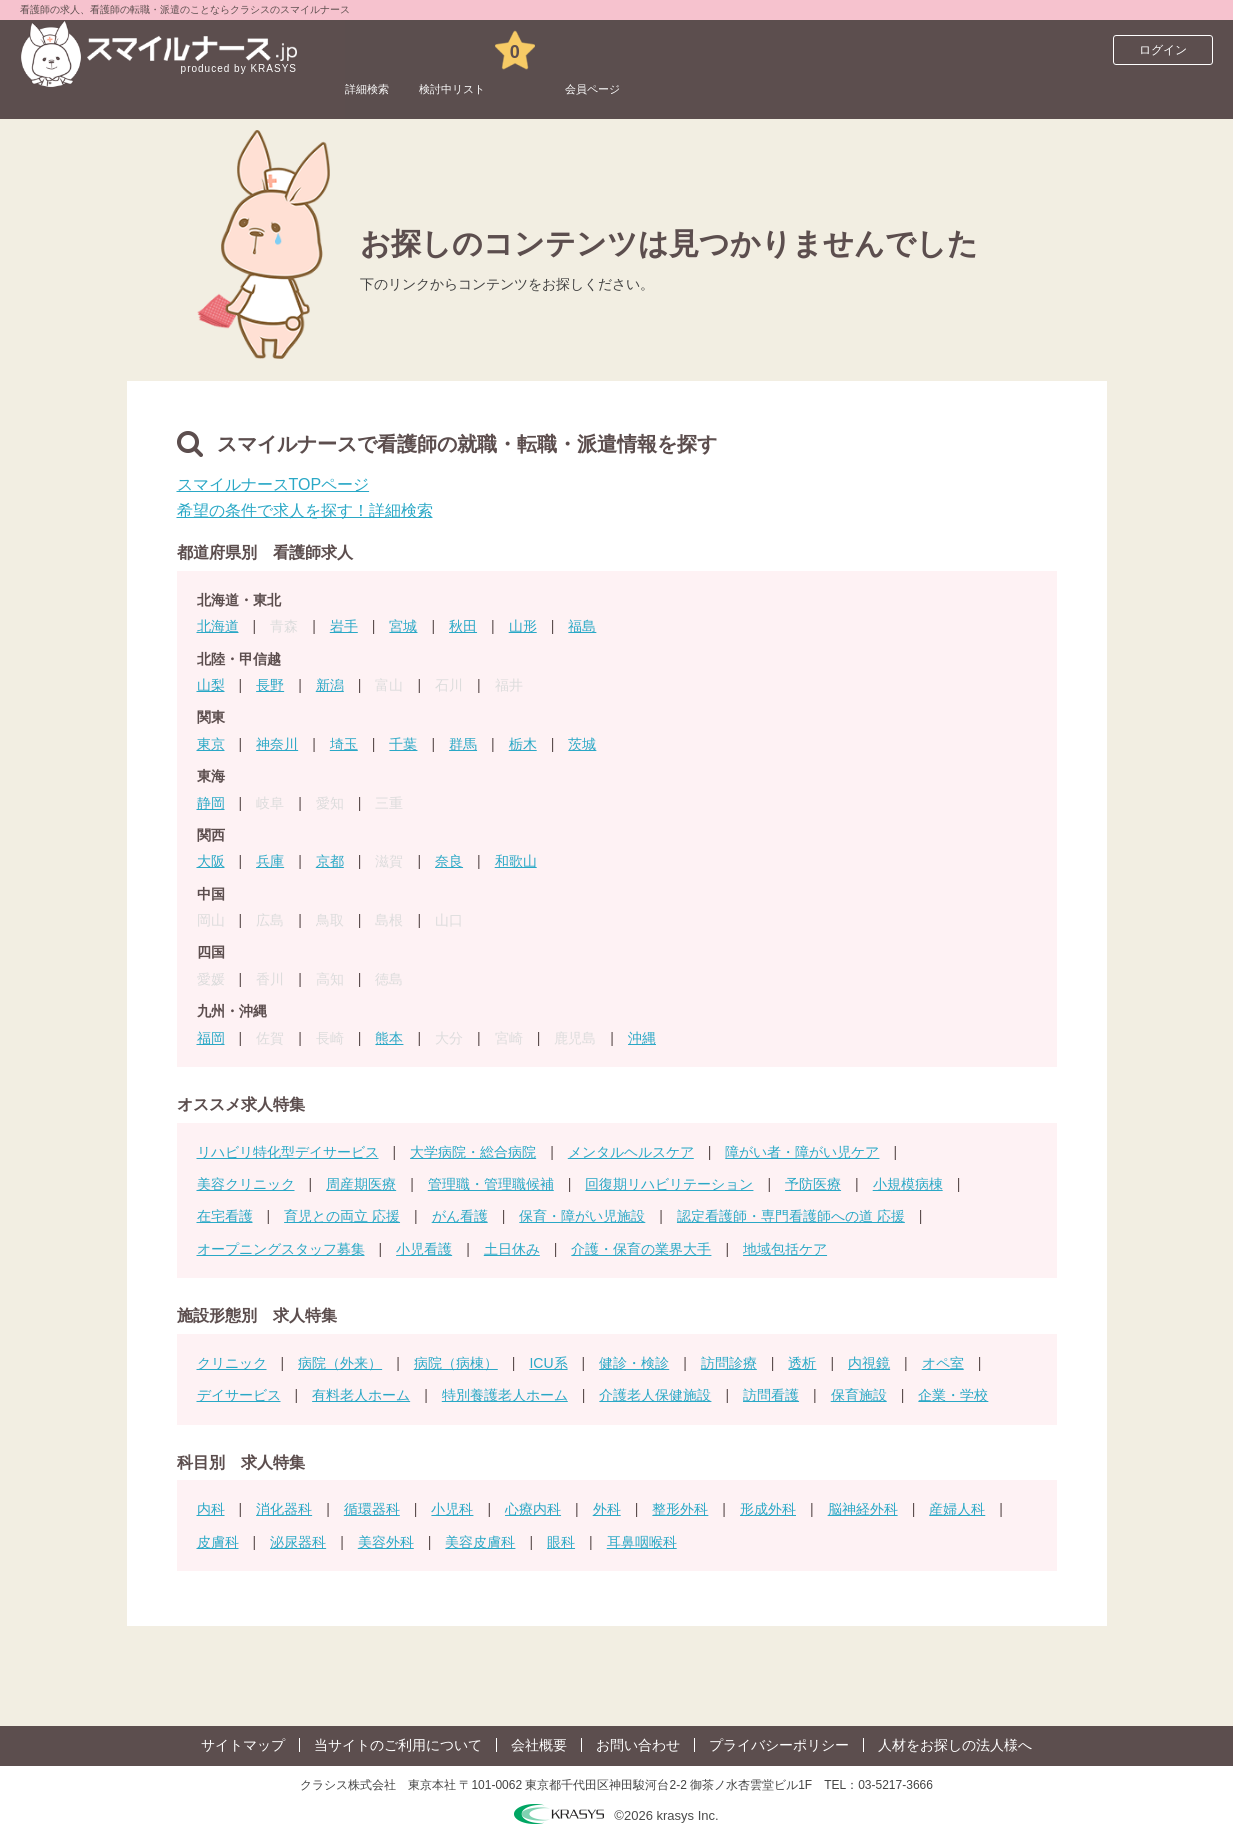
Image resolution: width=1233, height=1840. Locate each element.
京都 (330, 861)
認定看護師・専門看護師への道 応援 (791, 1216)
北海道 (218, 626)
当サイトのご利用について (398, 1745)
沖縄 (642, 1038)
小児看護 (424, 1249)
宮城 (403, 626)
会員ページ (682, 50)
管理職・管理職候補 (491, 1184)
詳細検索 (383, 50)
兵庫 (270, 861)
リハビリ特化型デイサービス (288, 1152)
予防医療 (813, 1184)
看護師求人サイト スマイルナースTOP (154, 95)
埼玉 (344, 744)
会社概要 (539, 1745)
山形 (523, 626)
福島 (582, 626)
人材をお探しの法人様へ (955, 1745)
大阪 (211, 861)
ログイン (1163, 50)
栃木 (523, 744)
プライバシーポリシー (779, 1745)
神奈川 (277, 744)
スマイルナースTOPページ (273, 484)
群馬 (463, 744)
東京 (211, 744)
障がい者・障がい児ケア (802, 1152)
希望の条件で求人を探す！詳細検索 (305, 510)
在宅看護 (225, 1216)
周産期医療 (361, 1184)
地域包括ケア (785, 1249)
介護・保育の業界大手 (641, 1249)
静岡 (211, 803)
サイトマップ (243, 1745)
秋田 (463, 626)
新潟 (330, 685)
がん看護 (460, 1216)
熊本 (389, 1038)
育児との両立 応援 (342, 1216)
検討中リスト (503, 50)
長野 (270, 685)
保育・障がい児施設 (582, 1216)
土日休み (512, 1249)
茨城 (582, 744)
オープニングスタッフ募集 (281, 1249)
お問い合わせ (638, 1745)
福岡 (211, 1038)
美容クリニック (246, 1184)
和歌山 (516, 861)
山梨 (211, 685)
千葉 (403, 744)
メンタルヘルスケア (631, 1152)
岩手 (344, 626)
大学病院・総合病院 (473, 1152)
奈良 (449, 861)
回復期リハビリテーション (669, 1184)
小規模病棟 (908, 1184)
